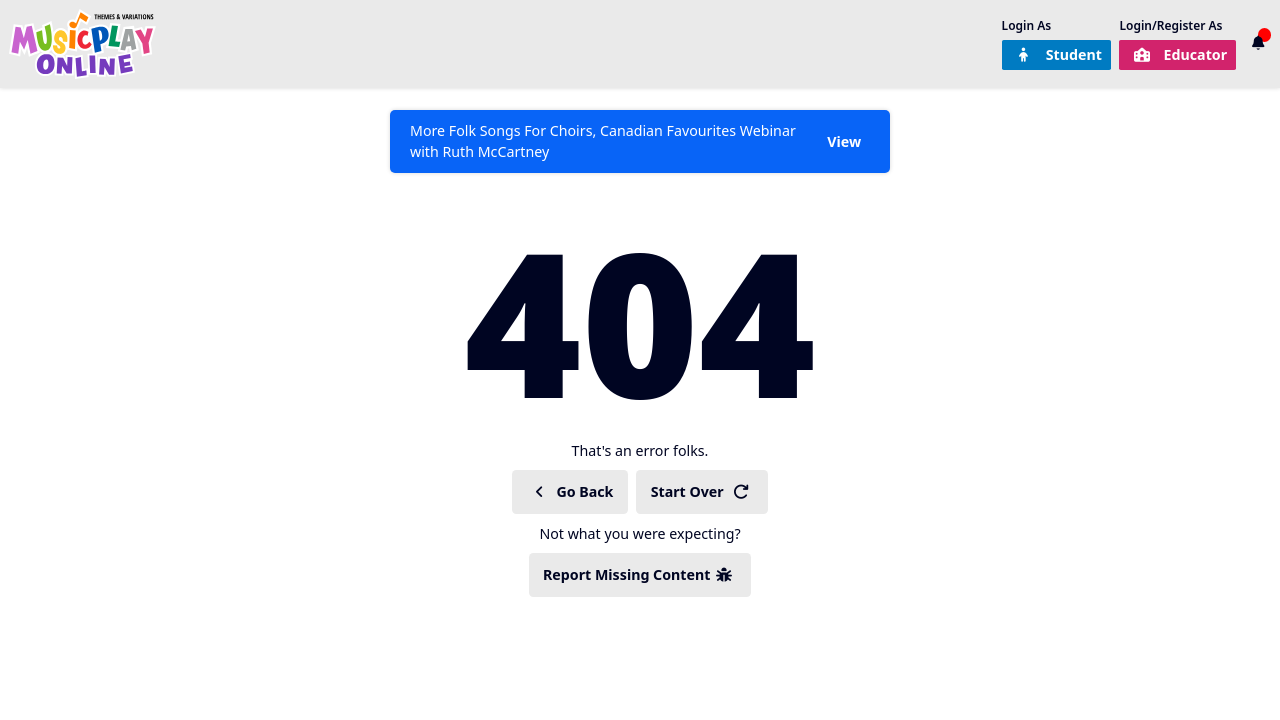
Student (1058, 54)
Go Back (572, 491)
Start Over (700, 491)
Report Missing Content (638, 574)
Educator (1180, 54)
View (844, 141)
